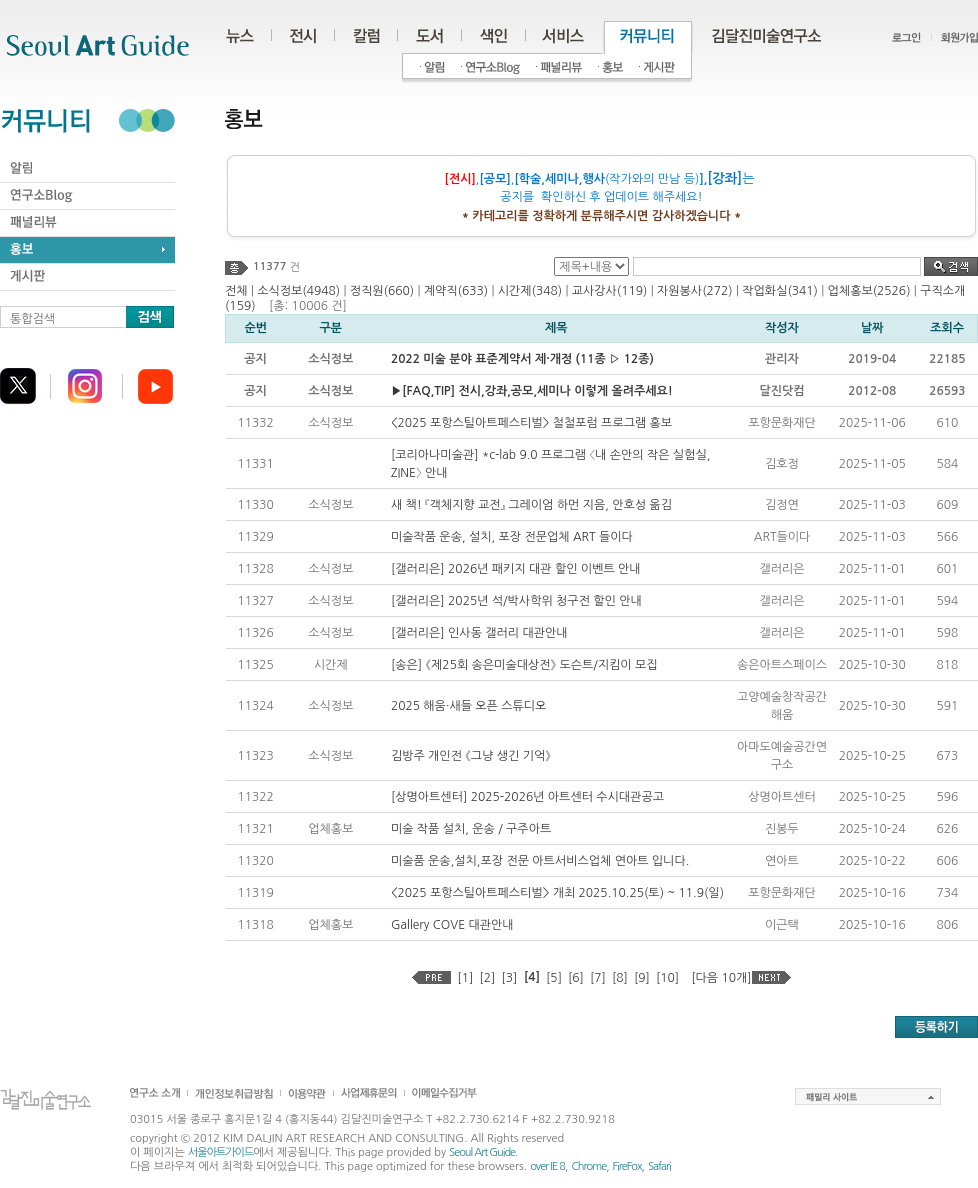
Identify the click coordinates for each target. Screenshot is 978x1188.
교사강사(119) (610, 291)
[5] (554, 978)
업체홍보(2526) (869, 291)
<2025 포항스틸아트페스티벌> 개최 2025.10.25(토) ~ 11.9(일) (557, 893)
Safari (659, 1166)
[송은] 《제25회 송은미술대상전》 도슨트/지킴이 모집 (524, 665)
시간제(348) (530, 291)
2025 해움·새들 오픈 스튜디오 (468, 706)
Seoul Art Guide (482, 1152)
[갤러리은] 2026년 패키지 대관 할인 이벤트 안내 (516, 569)
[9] (642, 978)
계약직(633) (456, 291)
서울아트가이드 (220, 1152)
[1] (465, 978)
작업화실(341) (780, 291)
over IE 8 (547, 1166)
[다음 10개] (721, 978)
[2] (487, 978)
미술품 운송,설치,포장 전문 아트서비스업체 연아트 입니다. (540, 861)
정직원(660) (382, 291)
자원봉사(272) (695, 291)
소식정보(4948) (298, 291)
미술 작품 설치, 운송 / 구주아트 (471, 829)
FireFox (627, 1166)
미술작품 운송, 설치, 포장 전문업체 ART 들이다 (512, 537)
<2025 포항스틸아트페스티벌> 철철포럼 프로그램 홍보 (531, 423)
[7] (598, 978)
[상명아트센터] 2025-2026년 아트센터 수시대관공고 (527, 797)
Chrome (588, 1166)
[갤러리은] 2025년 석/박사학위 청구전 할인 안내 (516, 601)
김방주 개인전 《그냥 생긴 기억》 (471, 756)
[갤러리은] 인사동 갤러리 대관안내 (479, 633)
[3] (509, 978)
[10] (667, 978)
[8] (620, 978)
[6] (576, 978)
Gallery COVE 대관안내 (452, 925)
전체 (236, 291)
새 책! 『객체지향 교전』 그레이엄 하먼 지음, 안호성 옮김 (531, 505)
